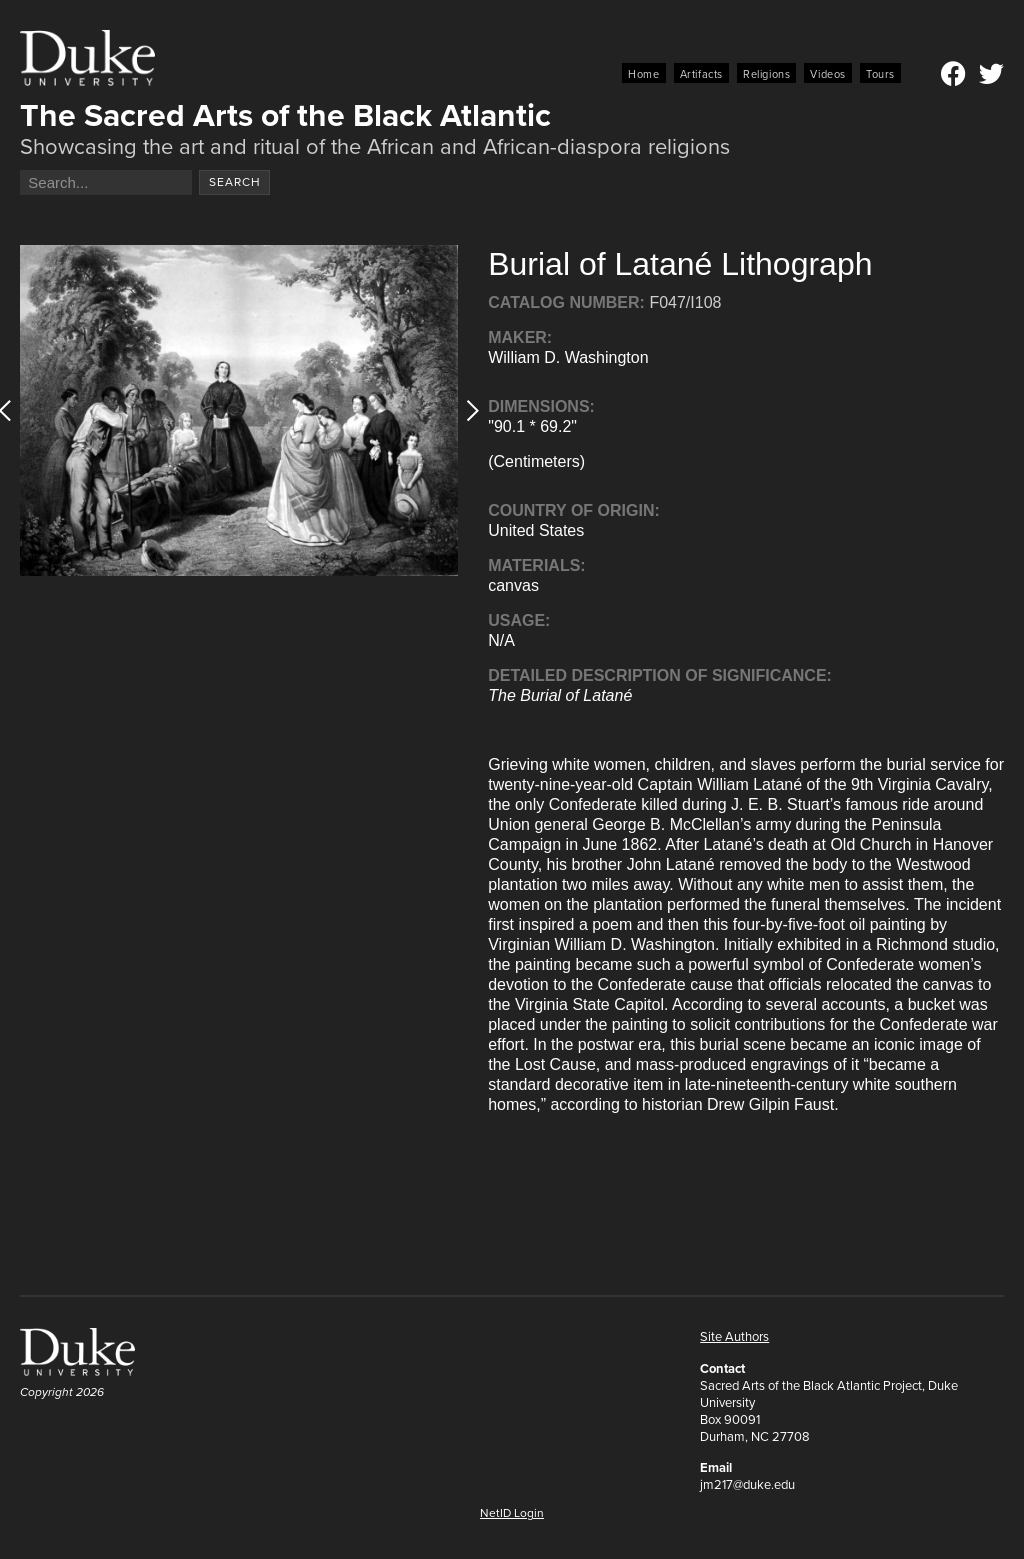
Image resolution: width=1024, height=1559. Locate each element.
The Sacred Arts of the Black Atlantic (285, 115)
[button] (466, 410)
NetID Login (512, 1513)
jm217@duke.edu (747, 1484)
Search (235, 182)
